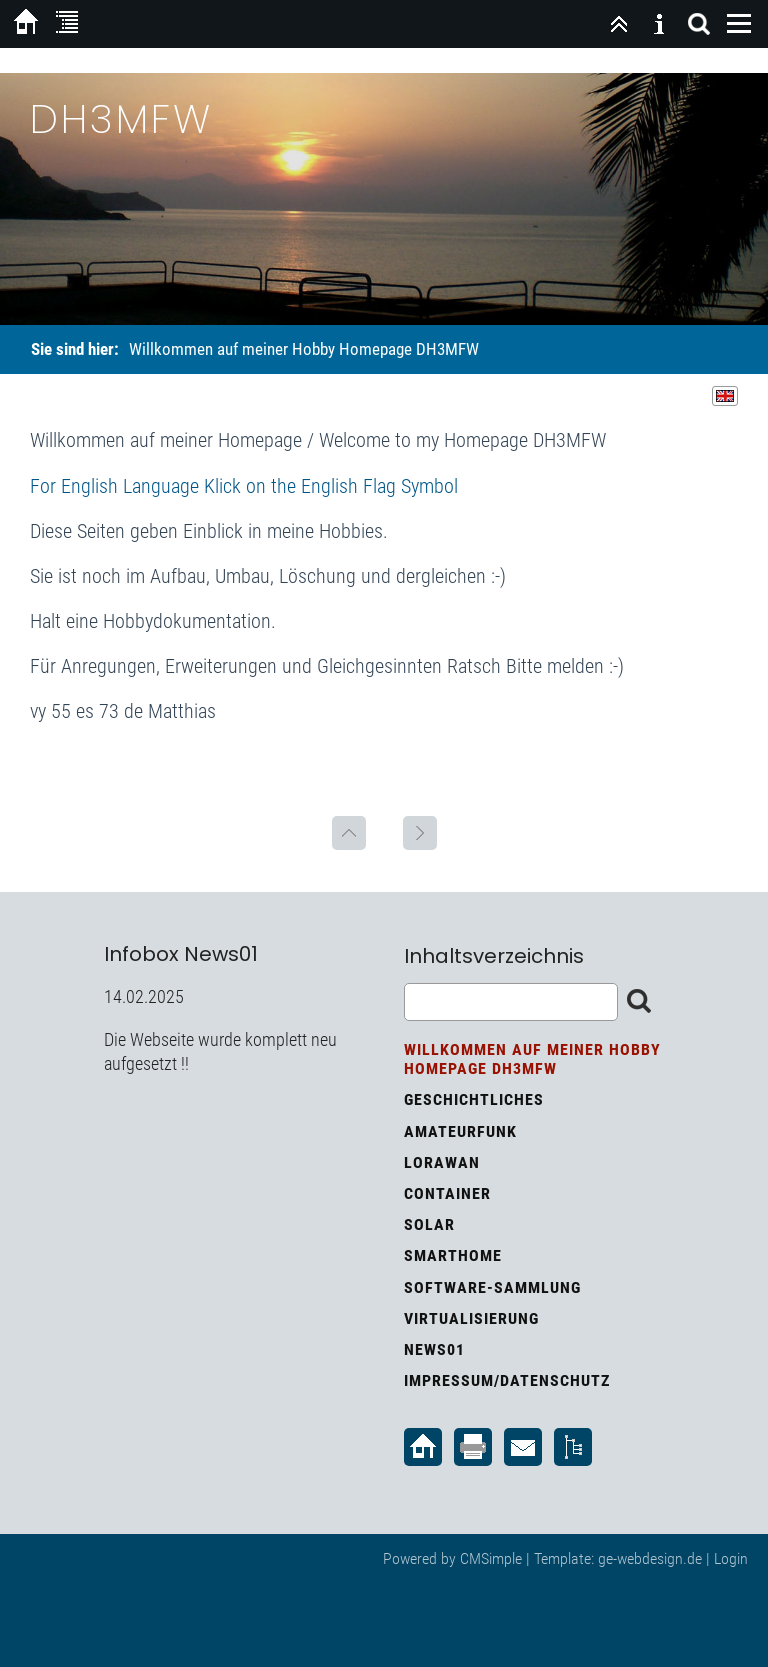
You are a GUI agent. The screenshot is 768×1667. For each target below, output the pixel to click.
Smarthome (453, 1255)
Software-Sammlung (492, 1287)
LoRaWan (442, 1162)
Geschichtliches (474, 1099)
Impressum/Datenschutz (507, 1380)
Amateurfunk (460, 1131)
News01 (434, 1349)
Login (731, 1558)
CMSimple (491, 1558)
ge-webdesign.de (650, 1558)
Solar (429, 1224)
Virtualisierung (471, 1318)
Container (447, 1193)
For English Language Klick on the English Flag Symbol (244, 486)
